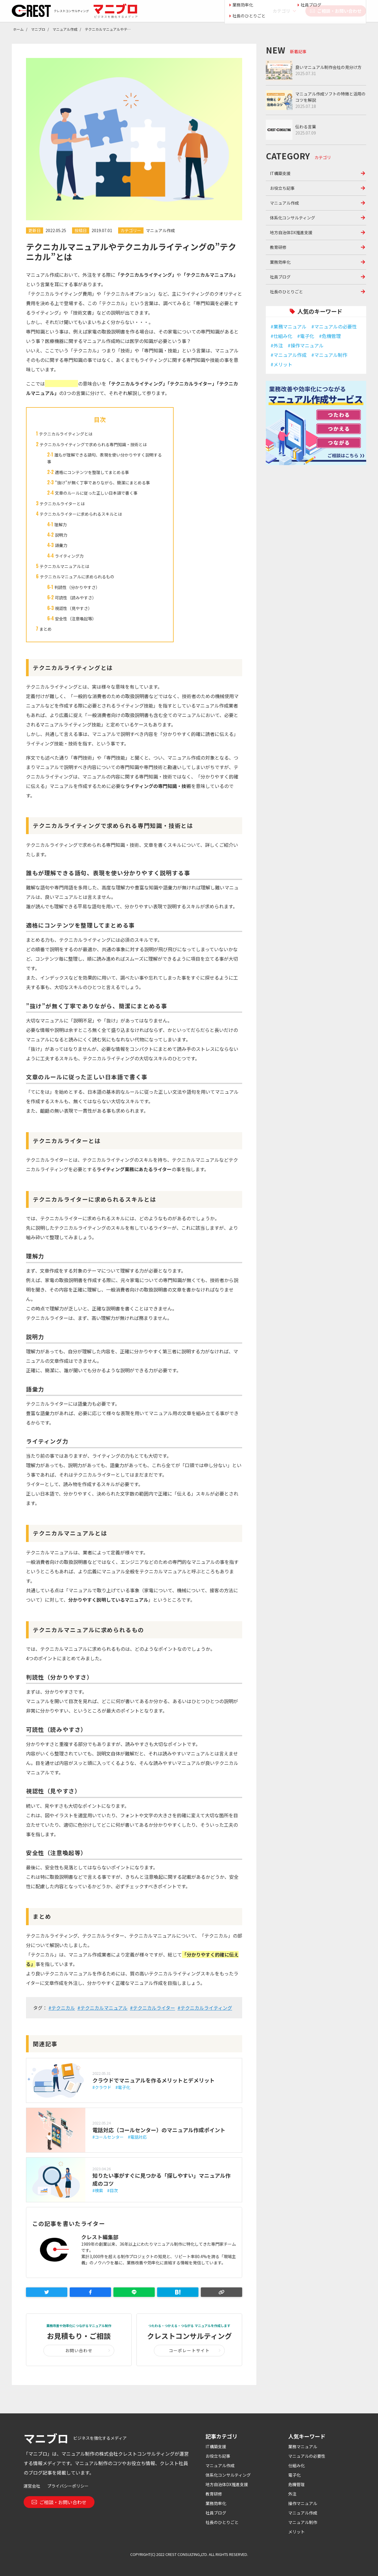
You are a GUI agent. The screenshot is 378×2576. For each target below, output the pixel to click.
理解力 (60, 525)
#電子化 (305, 335)
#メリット (281, 364)
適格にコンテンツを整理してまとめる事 (92, 472)
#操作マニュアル (306, 345)
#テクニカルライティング (204, 2007)
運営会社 (32, 2486)
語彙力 (61, 545)
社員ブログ (280, 277)
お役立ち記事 (282, 188)
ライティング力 (69, 556)
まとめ (45, 629)
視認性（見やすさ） (73, 608)
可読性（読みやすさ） (75, 598)
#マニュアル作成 (289, 354)
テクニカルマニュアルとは (64, 566)
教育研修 (278, 247)
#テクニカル (61, 2007)
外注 (292, 2494)
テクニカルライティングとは (65, 434)
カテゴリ (281, 11)
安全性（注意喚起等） (75, 619)
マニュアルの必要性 (306, 2456)
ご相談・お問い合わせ (335, 11)
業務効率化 (280, 262)
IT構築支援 (280, 173)
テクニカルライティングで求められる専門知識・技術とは (93, 444)
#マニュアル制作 (329, 354)
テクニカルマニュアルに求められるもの (77, 577)
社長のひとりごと (286, 292)
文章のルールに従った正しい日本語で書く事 (96, 493)
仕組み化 (296, 2465)
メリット (296, 2532)
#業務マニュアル (289, 326)
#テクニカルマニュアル (102, 2007)
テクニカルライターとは (62, 504)
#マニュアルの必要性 (334, 326)
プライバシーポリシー (68, 2486)
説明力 (61, 535)
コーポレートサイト (189, 2350)
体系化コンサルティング (292, 218)
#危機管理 (330, 335)
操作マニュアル (302, 2503)
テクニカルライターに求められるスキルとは (81, 514)
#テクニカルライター (152, 2007)
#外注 (277, 345)
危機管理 (296, 2484)
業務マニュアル (302, 2446)
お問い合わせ (78, 2350)
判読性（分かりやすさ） (77, 587)
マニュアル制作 (302, 2522)
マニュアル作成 (160, 230)
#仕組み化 (281, 335)
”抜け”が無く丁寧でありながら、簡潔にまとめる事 (102, 483)
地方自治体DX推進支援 (291, 232)
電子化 (294, 2475)
